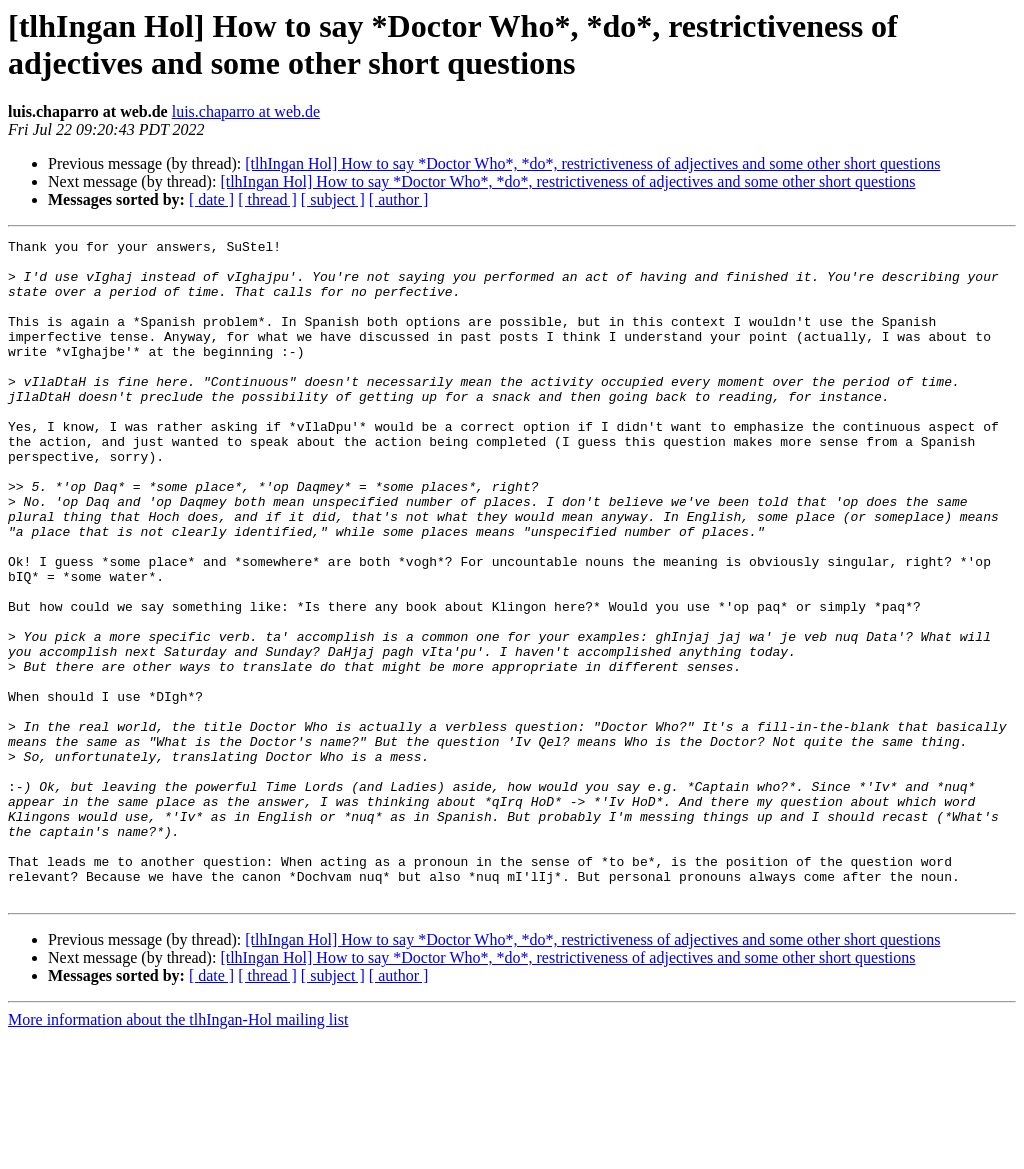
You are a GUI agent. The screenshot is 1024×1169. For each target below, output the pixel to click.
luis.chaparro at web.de (246, 111)
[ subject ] (333, 199)
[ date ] (211, 199)
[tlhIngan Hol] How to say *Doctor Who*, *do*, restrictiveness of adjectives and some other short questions (592, 163)
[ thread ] (267, 199)
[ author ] (399, 199)
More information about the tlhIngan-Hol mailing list (178, 1151)
